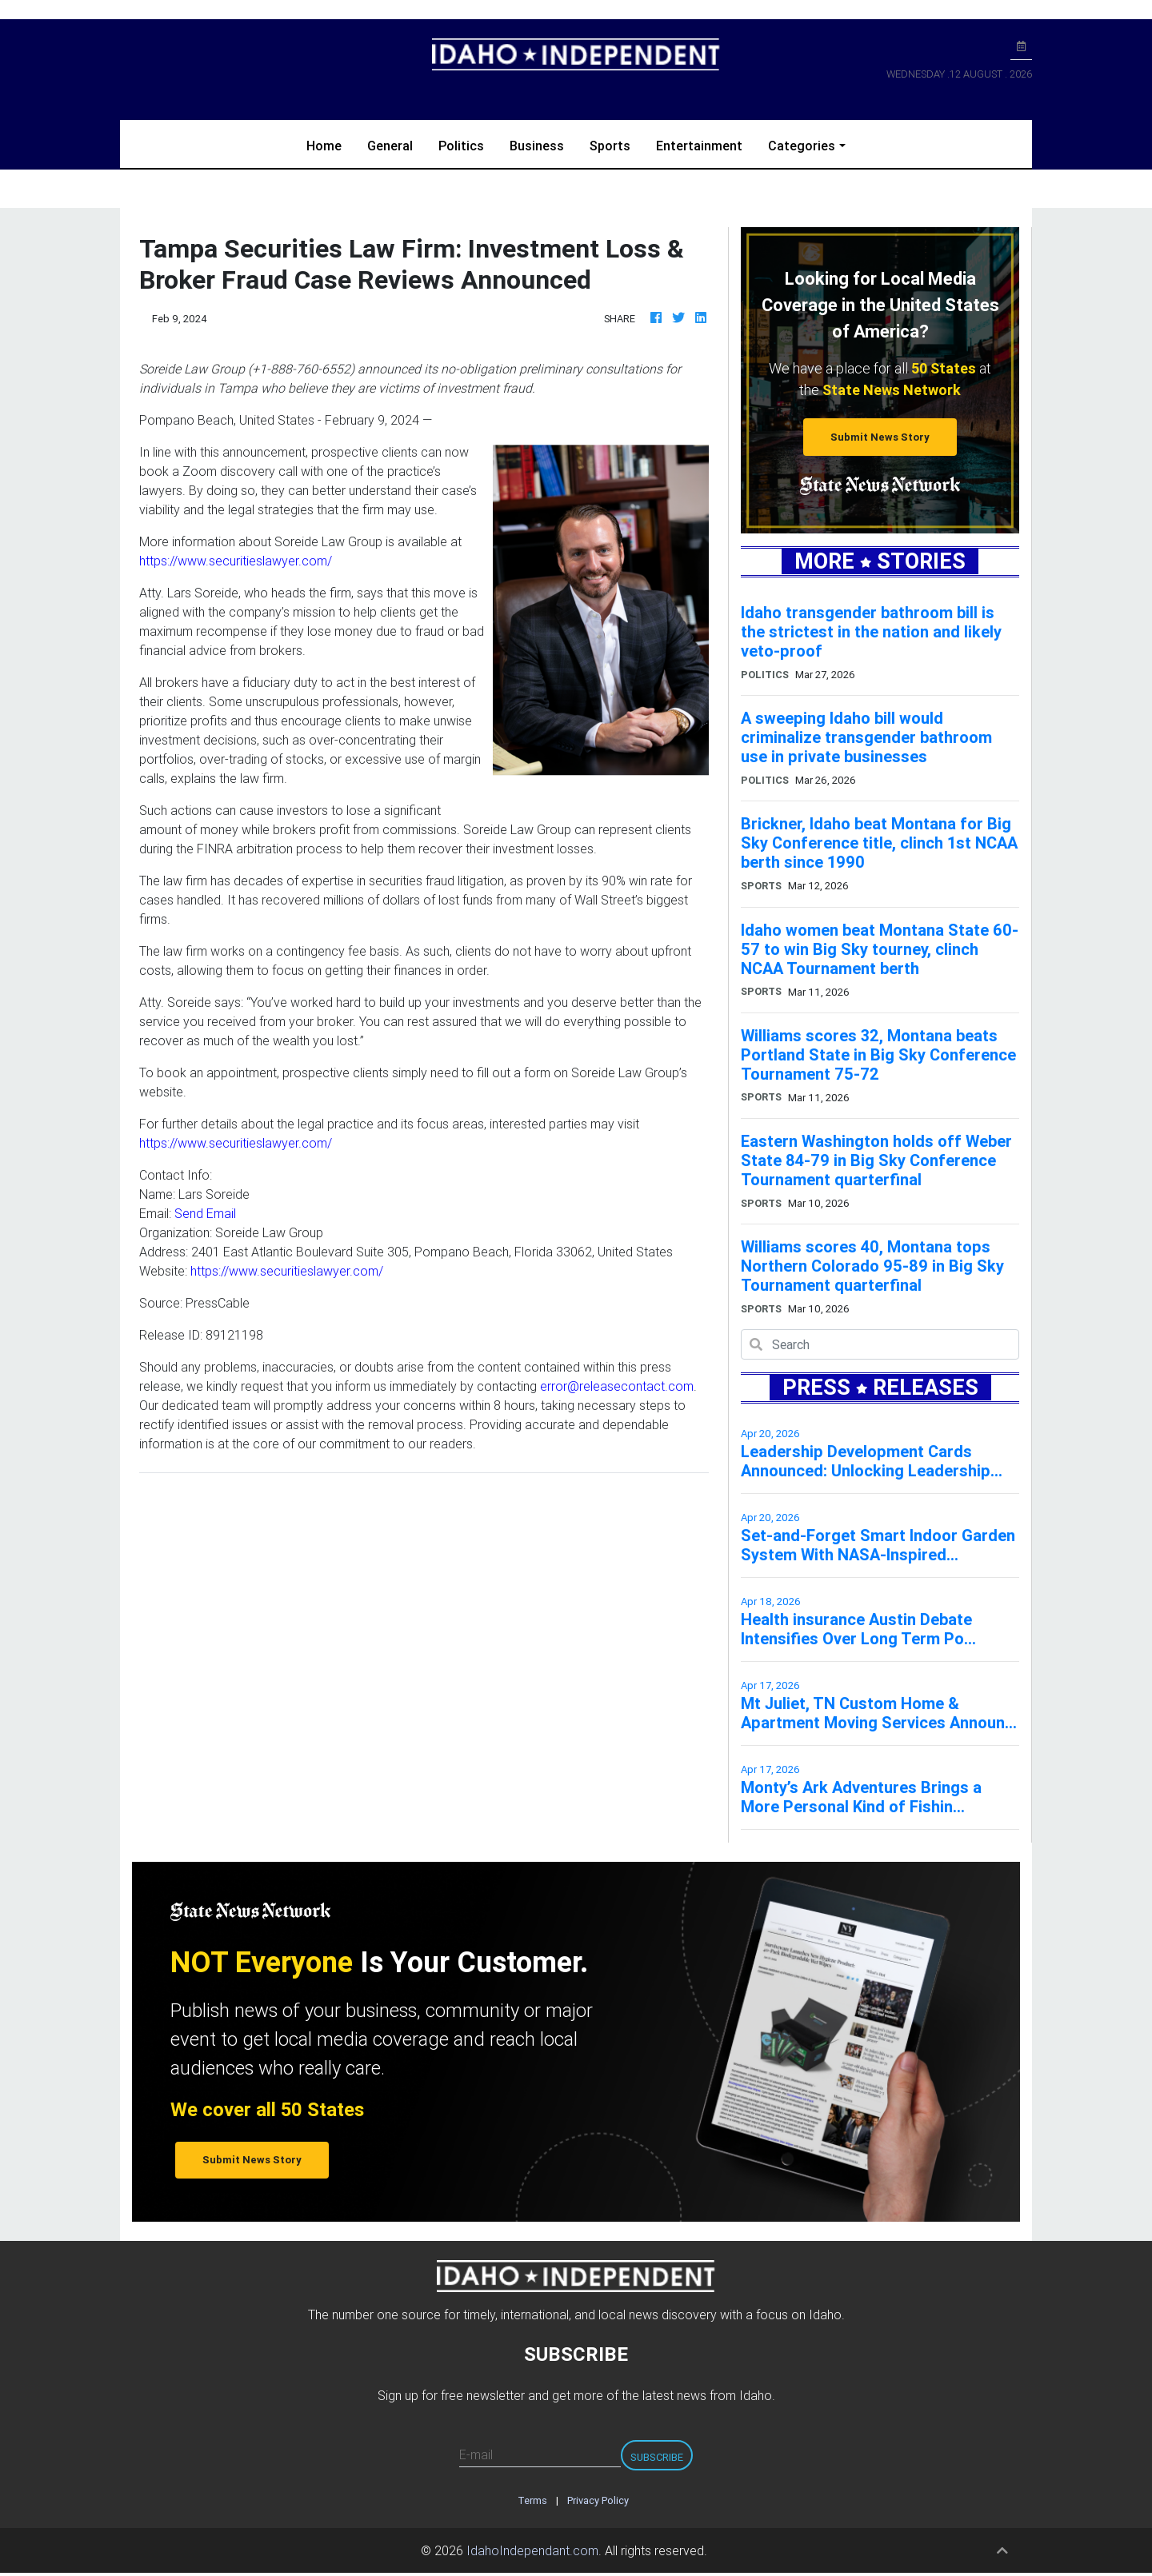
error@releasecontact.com (617, 1386)
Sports (610, 146)
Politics (461, 146)
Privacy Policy (598, 2500)
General (390, 146)
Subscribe (656, 2457)
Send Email (205, 1213)
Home (330, 144)
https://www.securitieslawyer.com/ (235, 561)
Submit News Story (880, 437)
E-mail (476, 2454)
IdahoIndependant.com (532, 2550)
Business (537, 146)
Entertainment (699, 146)
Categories (801, 146)
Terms (532, 2500)
